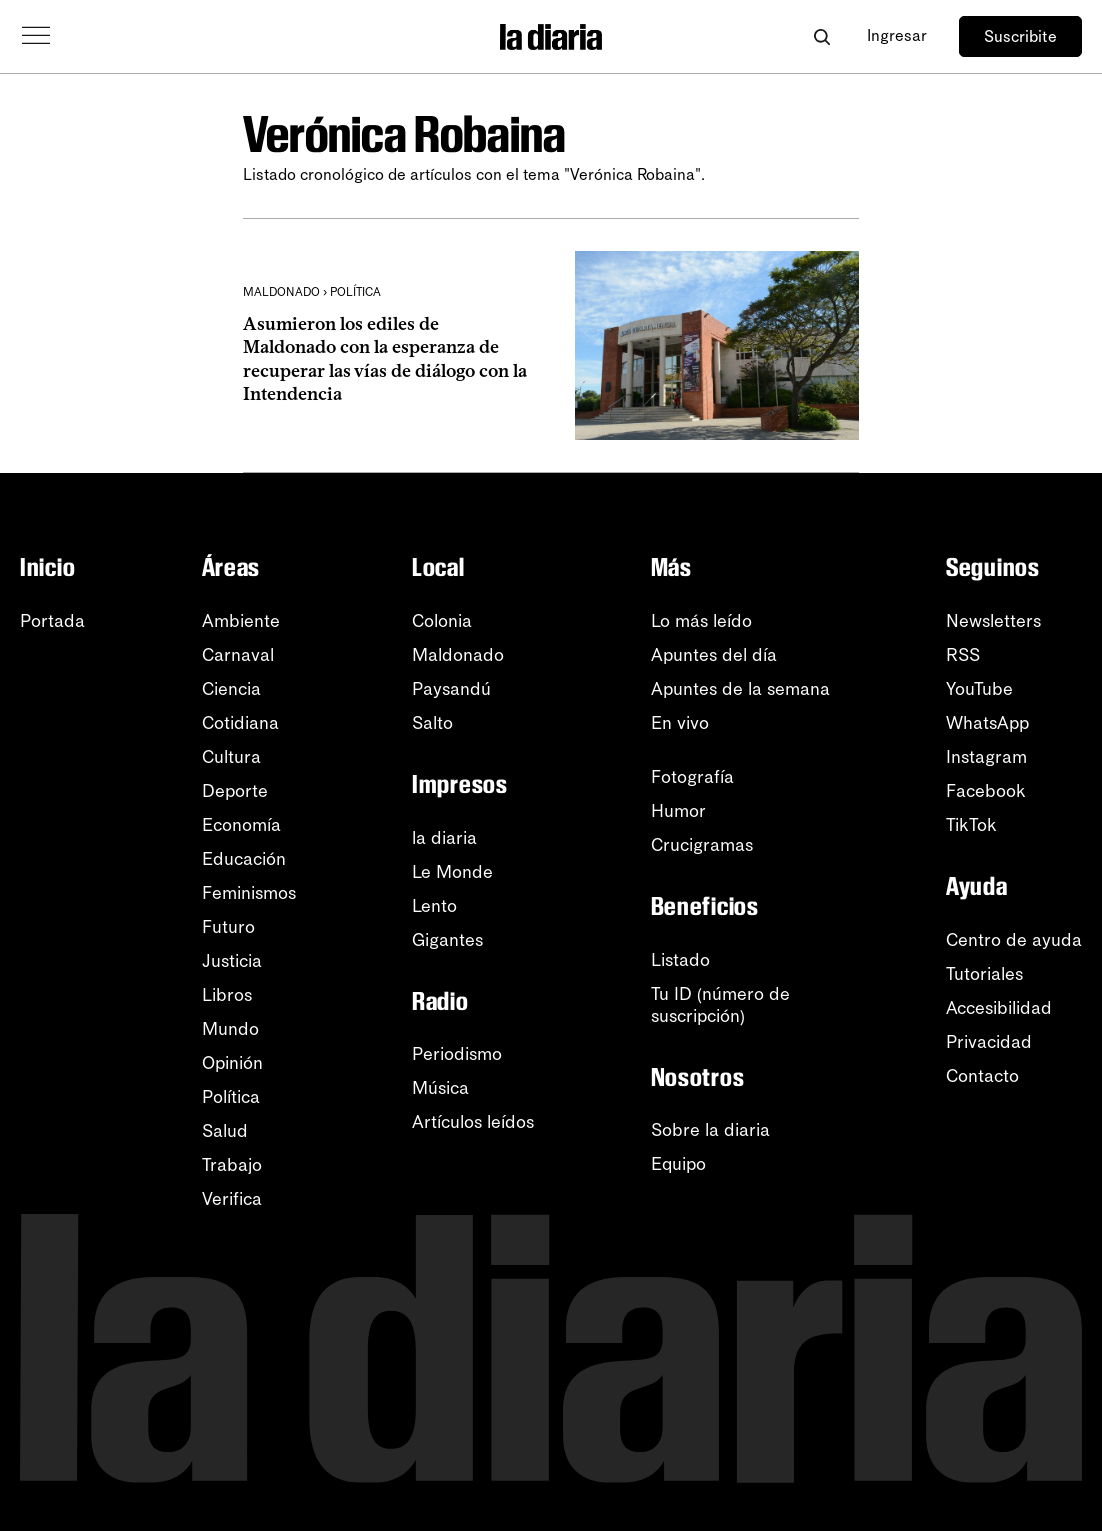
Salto (432, 723)
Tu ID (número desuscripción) (720, 1005)
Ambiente (241, 621)
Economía (241, 825)
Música (440, 1088)
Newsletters (993, 621)
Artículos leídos (473, 1122)
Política (231, 1097)
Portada (52, 621)
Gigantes (447, 940)
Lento (434, 906)
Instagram (986, 757)
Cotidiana (240, 723)
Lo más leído (701, 621)
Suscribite (1020, 36)
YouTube (979, 689)
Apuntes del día (714, 655)
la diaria (444, 838)
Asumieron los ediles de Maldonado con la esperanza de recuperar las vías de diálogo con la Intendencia (385, 359)
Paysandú (451, 689)
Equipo (678, 1164)
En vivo (680, 723)
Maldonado (458, 655)
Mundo (230, 1029)
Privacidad (989, 1042)
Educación (244, 859)
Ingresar (897, 35)
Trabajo (232, 1165)
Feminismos (249, 893)
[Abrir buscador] (821, 36)
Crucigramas (702, 845)
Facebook (986, 791)
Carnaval (238, 655)
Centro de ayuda (1014, 940)
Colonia (442, 621)
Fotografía (692, 777)
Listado (680, 960)
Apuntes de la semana (740, 689)
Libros (227, 995)
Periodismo (457, 1054)
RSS (963, 655)
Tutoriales (984, 974)
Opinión (232, 1063)
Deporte (235, 791)
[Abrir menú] (36, 36)
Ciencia (231, 689)
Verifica (232, 1199)
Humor (678, 811)
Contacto (982, 1076)
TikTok (971, 825)
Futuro (228, 927)
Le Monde (452, 872)
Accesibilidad (999, 1008)
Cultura (231, 757)
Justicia (232, 961)
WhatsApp (987, 723)
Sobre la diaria (710, 1130)
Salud (225, 1131)
